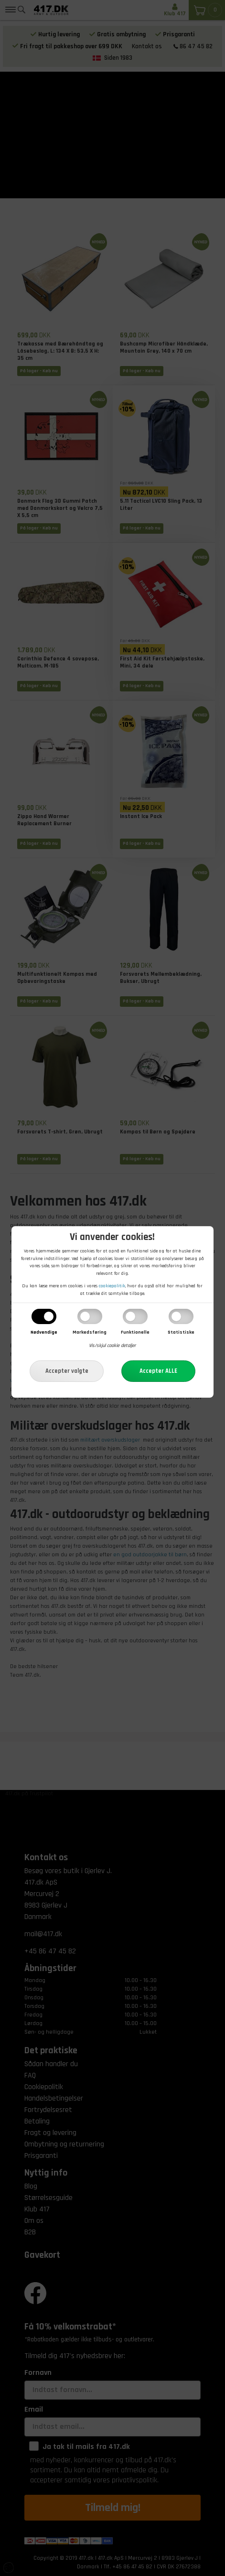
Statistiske (181, 1332)
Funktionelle (135, 1332)
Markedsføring (90, 1332)
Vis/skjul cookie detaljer (112, 1345)
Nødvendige (44, 1332)
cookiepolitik (112, 1286)
